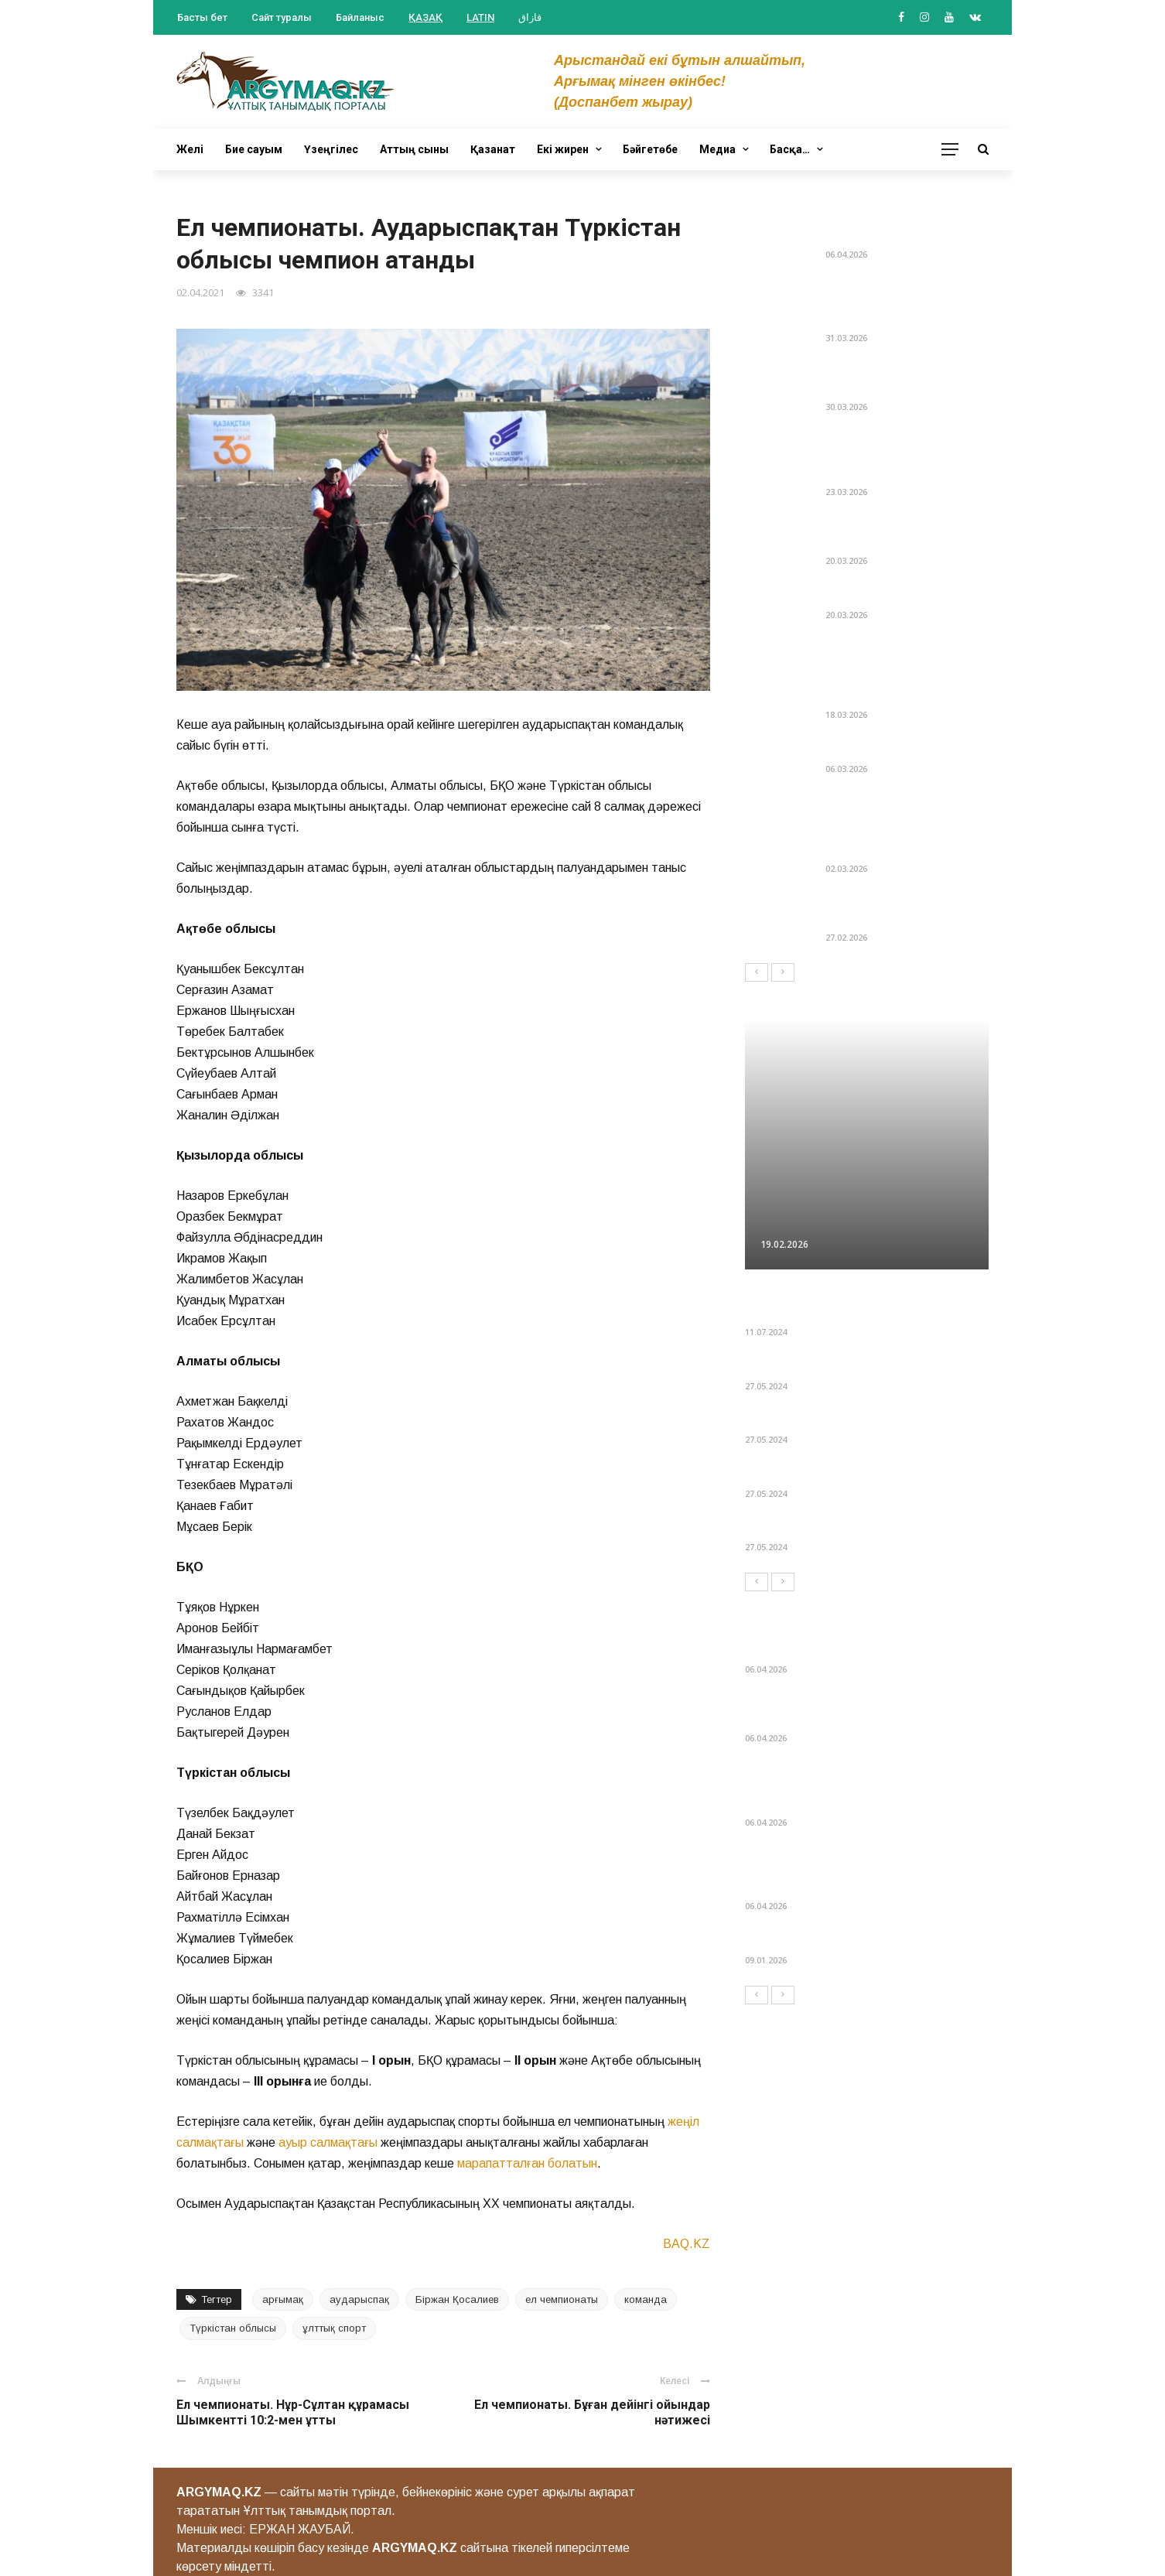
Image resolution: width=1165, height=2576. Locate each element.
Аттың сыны (414, 149)
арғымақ (282, 2299)
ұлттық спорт (334, 2328)
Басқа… (790, 149)
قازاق (530, 17)
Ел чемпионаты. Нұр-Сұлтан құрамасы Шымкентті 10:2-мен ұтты (292, 2412)
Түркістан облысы (233, 2328)
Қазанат (492, 149)
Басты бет (202, 17)
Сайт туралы (281, 17)
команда (645, 2299)
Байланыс (360, 17)
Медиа (717, 149)
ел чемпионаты (561, 2299)
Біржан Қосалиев (457, 2299)
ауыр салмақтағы (328, 2142)
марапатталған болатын (527, 2163)
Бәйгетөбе (650, 149)
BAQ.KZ (686, 2243)
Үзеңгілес (331, 149)
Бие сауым (253, 149)
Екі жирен (563, 149)
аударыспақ (359, 2299)
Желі (189, 149)
